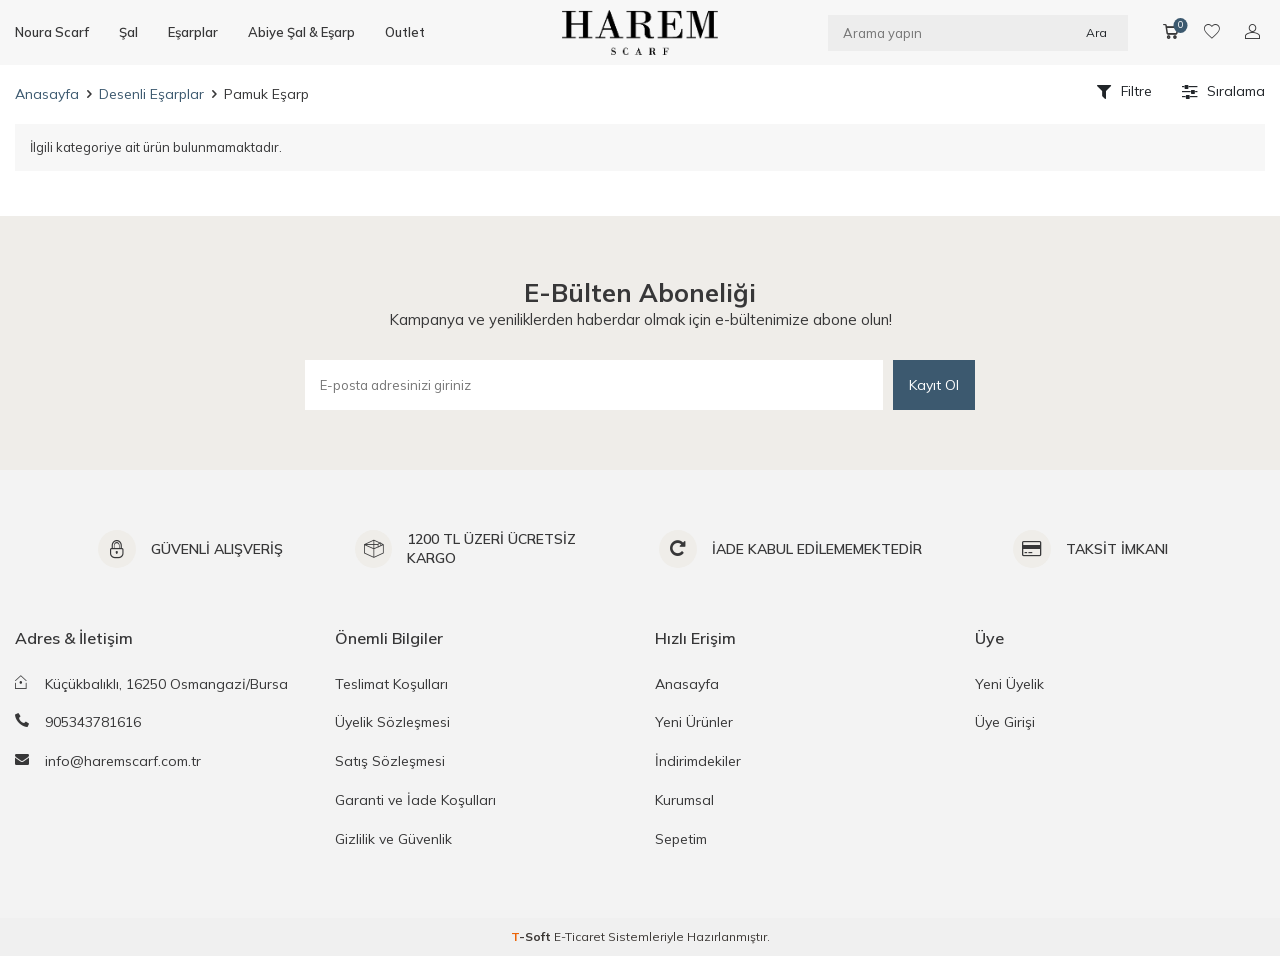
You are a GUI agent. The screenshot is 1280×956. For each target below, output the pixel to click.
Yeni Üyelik (1009, 684)
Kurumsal (684, 800)
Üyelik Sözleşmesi (392, 722)
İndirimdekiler (698, 761)
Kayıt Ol (934, 385)
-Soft (532, 936)
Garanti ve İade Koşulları (415, 800)
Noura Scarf (52, 32)
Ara (1096, 31)
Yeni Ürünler (694, 722)
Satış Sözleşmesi (390, 761)
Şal (128, 32)
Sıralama (1223, 91)
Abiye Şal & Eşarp (301, 32)
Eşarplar (193, 32)
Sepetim (681, 839)
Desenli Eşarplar (151, 94)
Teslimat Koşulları (391, 684)
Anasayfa (47, 94)
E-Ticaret (579, 936)
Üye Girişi (1005, 722)
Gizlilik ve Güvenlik (393, 839)
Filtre (1124, 91)
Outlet (405, 32)
